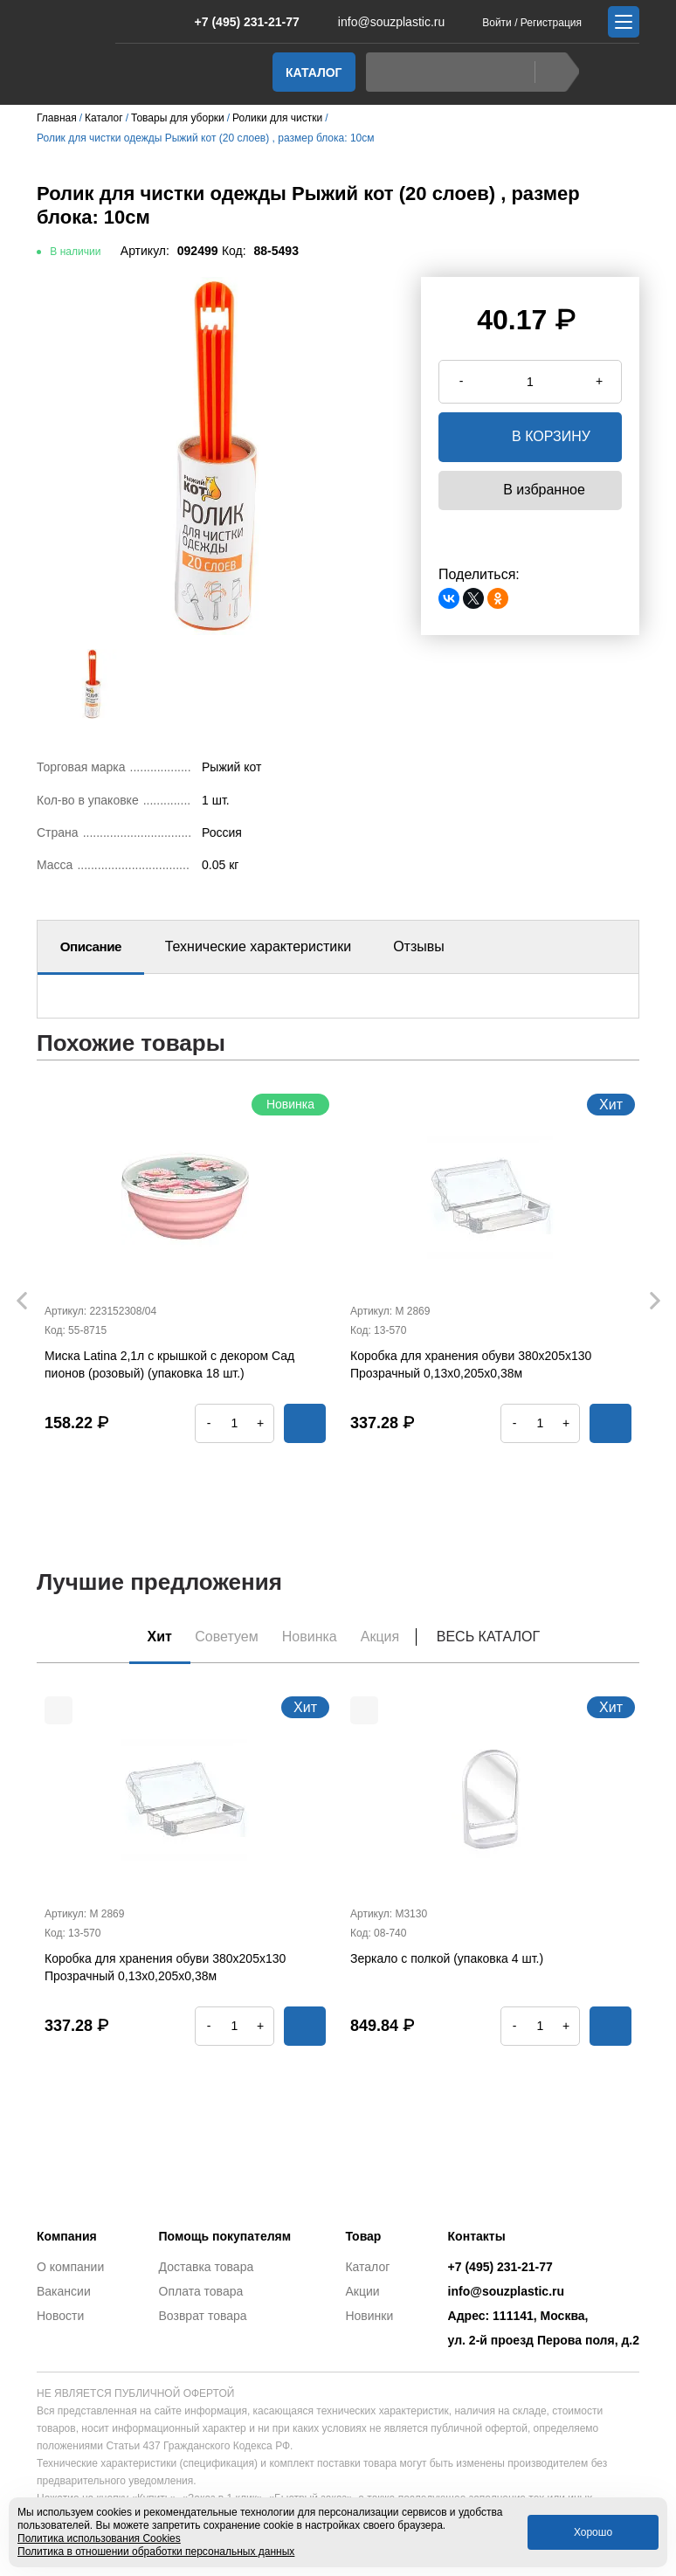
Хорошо (593, 2532)
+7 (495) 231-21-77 (238, 22)
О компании (70, 2267)
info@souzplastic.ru (381, 22)
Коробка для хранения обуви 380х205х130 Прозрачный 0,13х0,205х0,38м (470, 1364)
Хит (153, 1636)
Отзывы (419, 946)
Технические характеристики (258, 946)
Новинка (311, 1636)
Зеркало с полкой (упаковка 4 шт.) (446, 1960)
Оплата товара (201, 2291)
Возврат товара (203, 2316)
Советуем (224, 1636)
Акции (362, 2291)
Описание (91, 946)
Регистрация (551, 23)
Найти (552, 72)
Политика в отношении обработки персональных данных (155, 2551)
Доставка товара (206, 2267)
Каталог (314, 72)
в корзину (530, 437)
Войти (497, 23)
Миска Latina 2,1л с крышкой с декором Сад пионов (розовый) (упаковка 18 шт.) (169, 1364)
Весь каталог (496, 1636)
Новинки (369, 2316)
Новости (60, 2316)
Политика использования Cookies (99, 2538)
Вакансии (64, 2291)
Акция (386, 1636)
